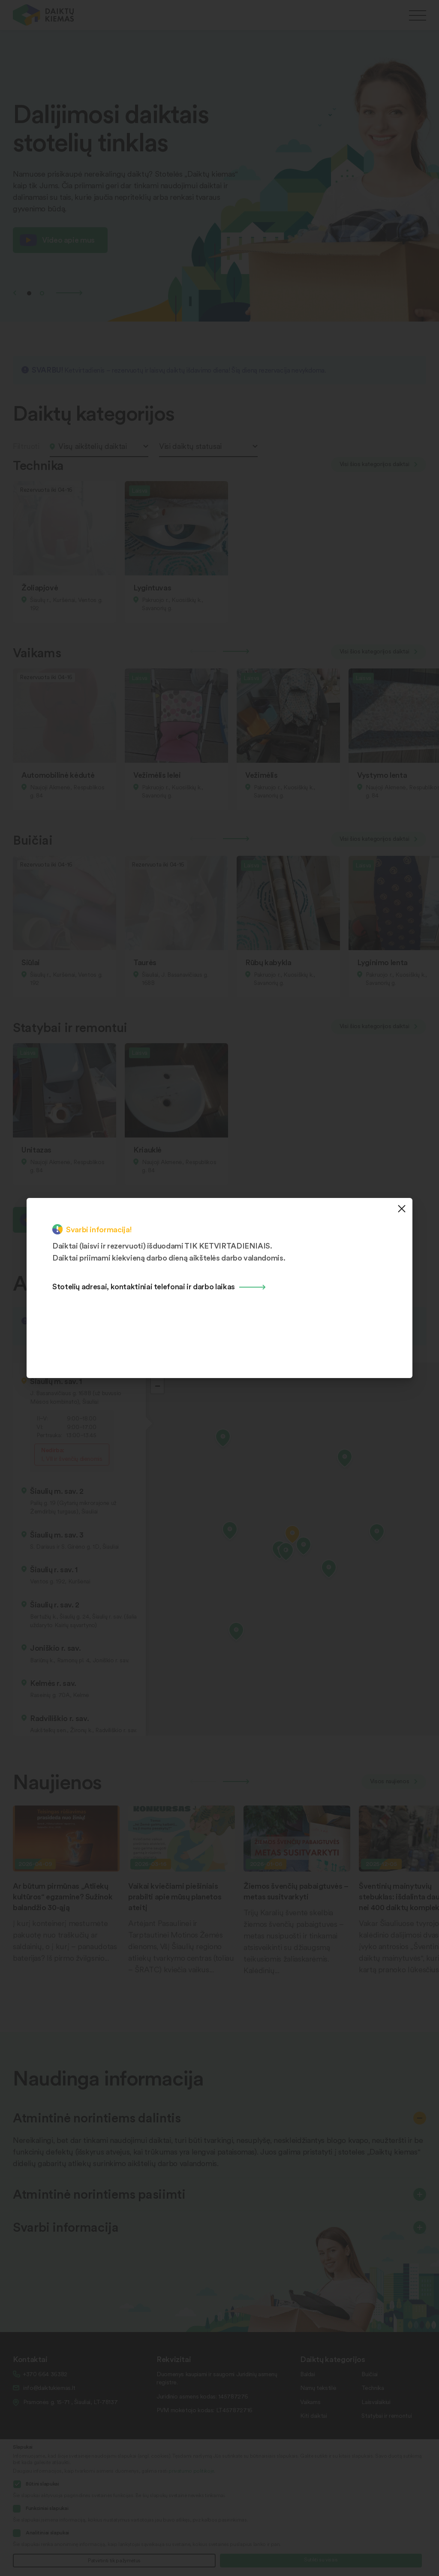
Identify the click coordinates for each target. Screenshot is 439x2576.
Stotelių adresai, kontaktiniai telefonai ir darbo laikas (143, 1286)
